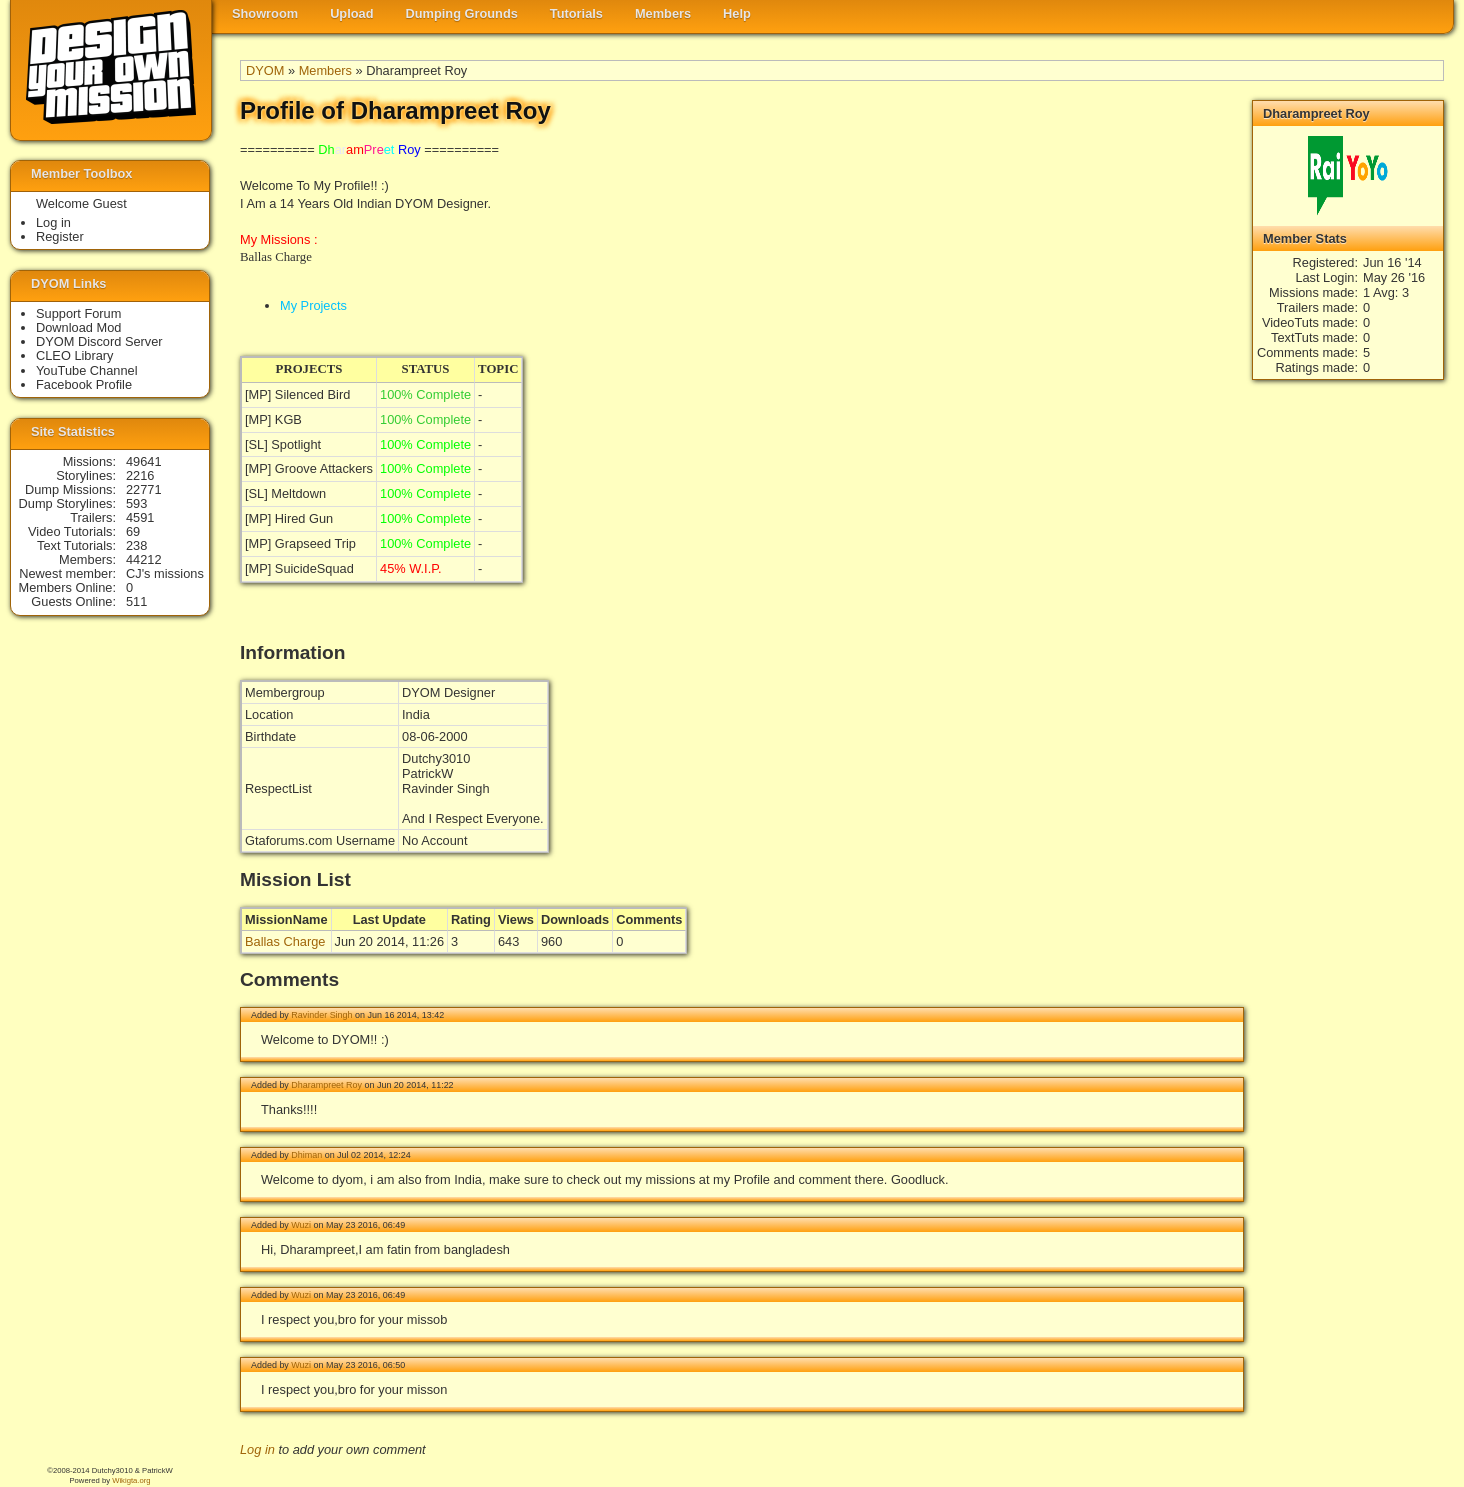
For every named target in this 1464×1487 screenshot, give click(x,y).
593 (136, 503)
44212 (144, 559)
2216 (140, 475)
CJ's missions (165, 573)
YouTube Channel (87, 370)
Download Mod (78, 327)
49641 (144, 461)
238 (136, 545)
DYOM (265, 70)
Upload (351, 13)
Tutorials (576, 13)
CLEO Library (75, 355)
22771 (144, 489)
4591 (140, 517)
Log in (257, 1449)
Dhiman (306, 1155)
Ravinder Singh (321, 1015)
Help (737, 13)
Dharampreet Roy (326, 1085)
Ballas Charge (285, 941)
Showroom (265, 13)
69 (133, 531)
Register (60, 236)
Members (663, 13)
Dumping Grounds (462, 13)
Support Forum (78, 313)
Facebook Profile (84, 384)
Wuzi (301, 1225)
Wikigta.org (131, 1480)
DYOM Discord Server (99, 341)
